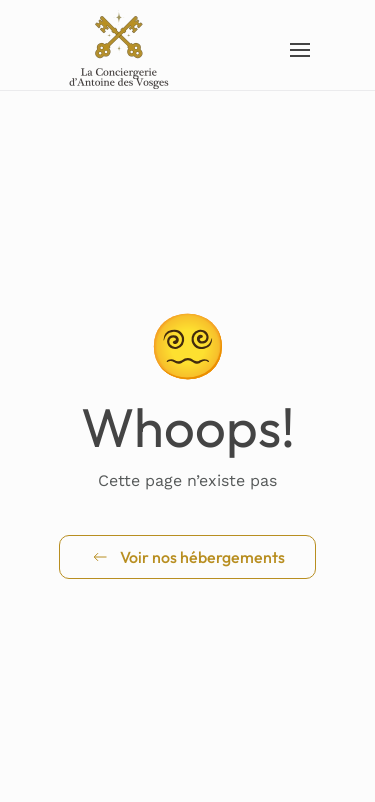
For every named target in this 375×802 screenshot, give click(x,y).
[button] (301, 50)
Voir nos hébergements (187, 557)
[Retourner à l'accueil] (120, 50)
